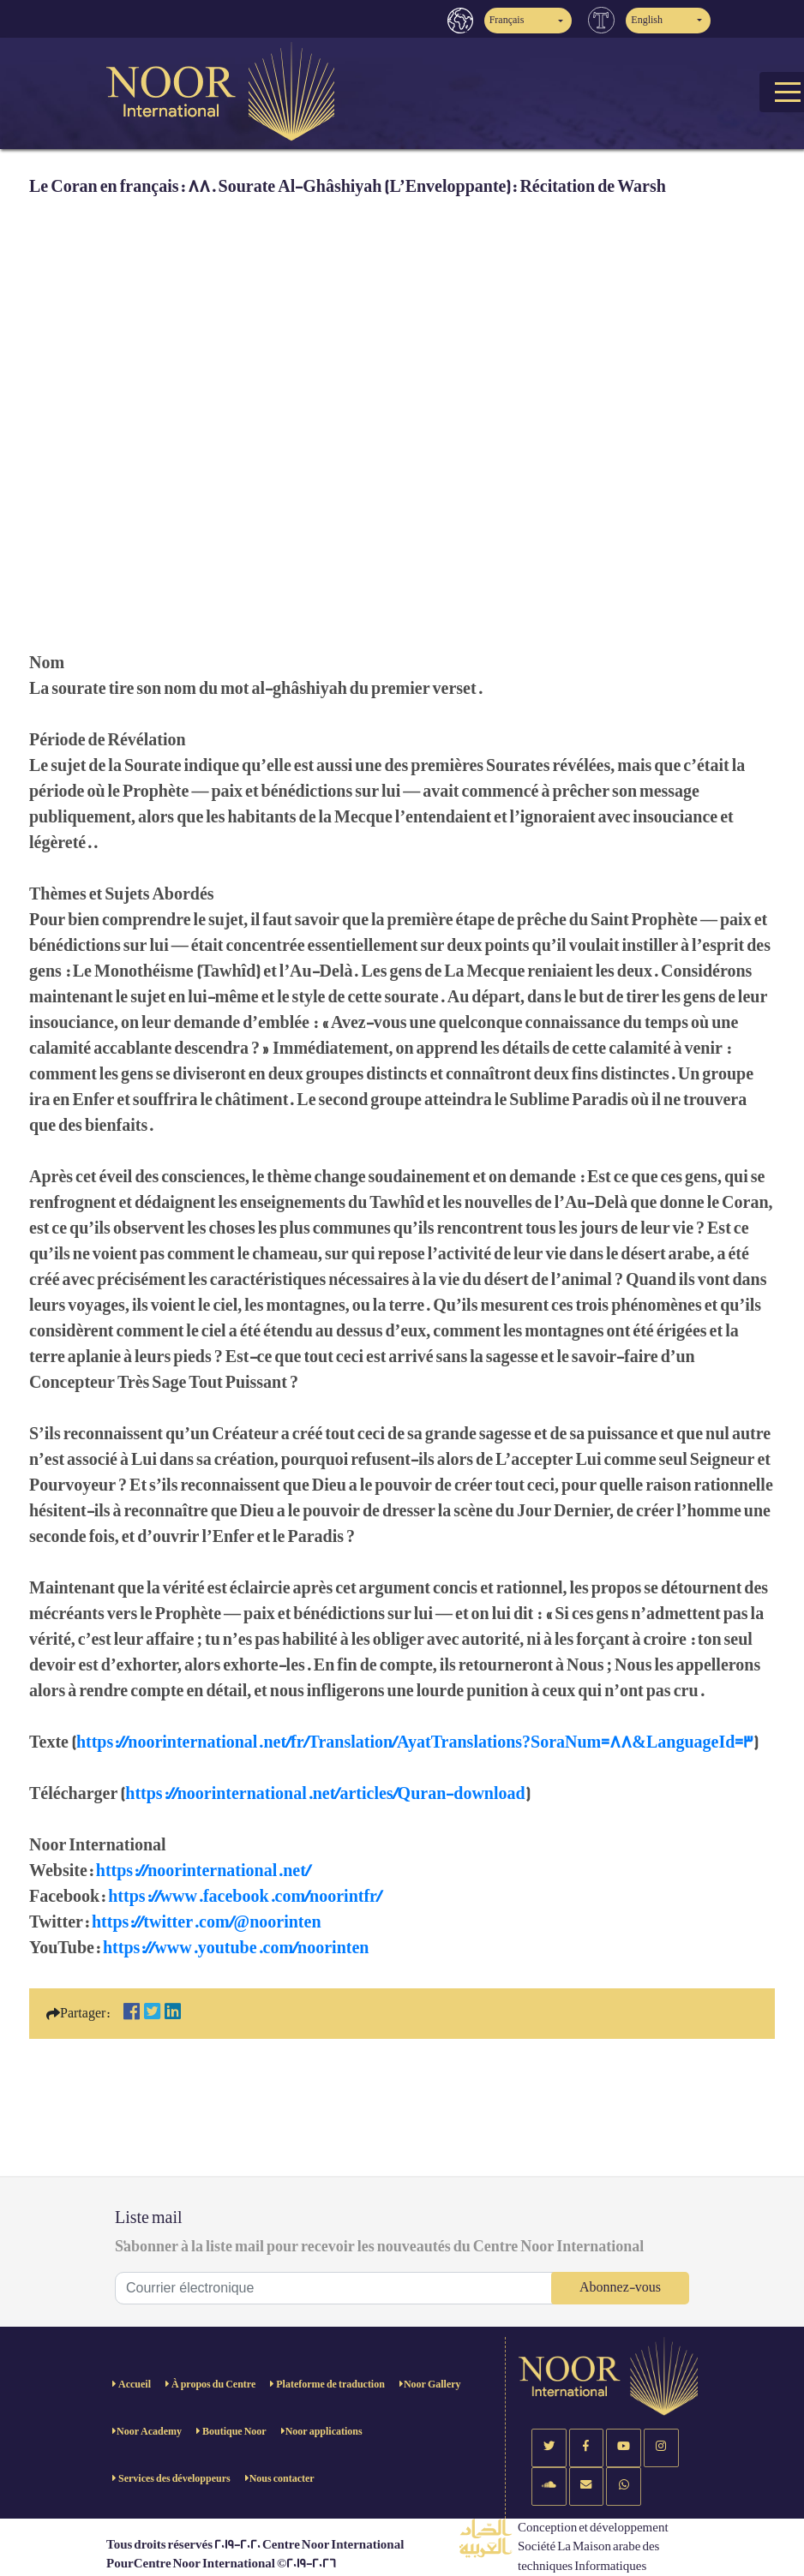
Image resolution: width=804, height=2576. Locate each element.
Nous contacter (282, 2478)
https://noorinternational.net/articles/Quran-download (325, 1793)
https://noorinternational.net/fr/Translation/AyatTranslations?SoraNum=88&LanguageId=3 (414, 1742)
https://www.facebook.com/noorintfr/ (244, 1896)
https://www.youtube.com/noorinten (236, 1948)
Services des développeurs (174, 2478)
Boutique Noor (234, 2431)
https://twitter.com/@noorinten (206, 1922)
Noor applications (324, 2431)
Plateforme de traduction (329, 2384)
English (647, 20)
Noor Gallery (432, 2384)
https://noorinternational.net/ (203, 1871)
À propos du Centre (212, 2384)
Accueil (134, 2384)
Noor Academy (149, 2431)
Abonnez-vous (620, 2287)
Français (507, 20)
